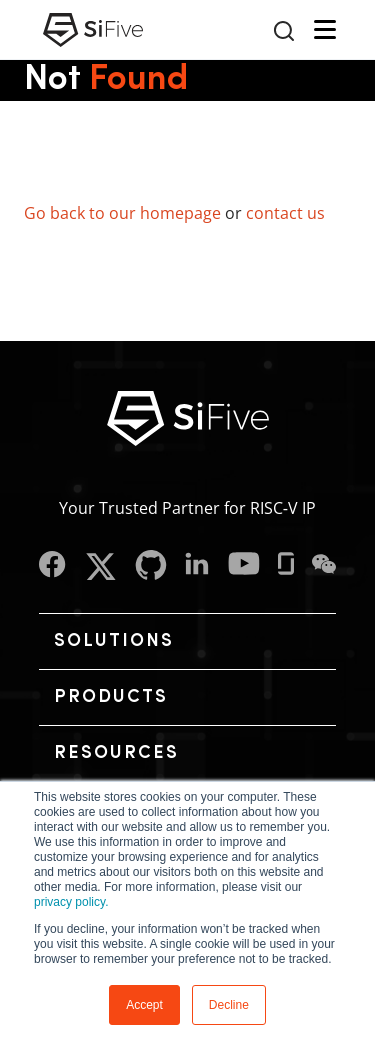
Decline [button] (229, 1005)
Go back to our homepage (122, 213)
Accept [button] (144, 1005)
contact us (285, 213)
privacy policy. (71, 902)
